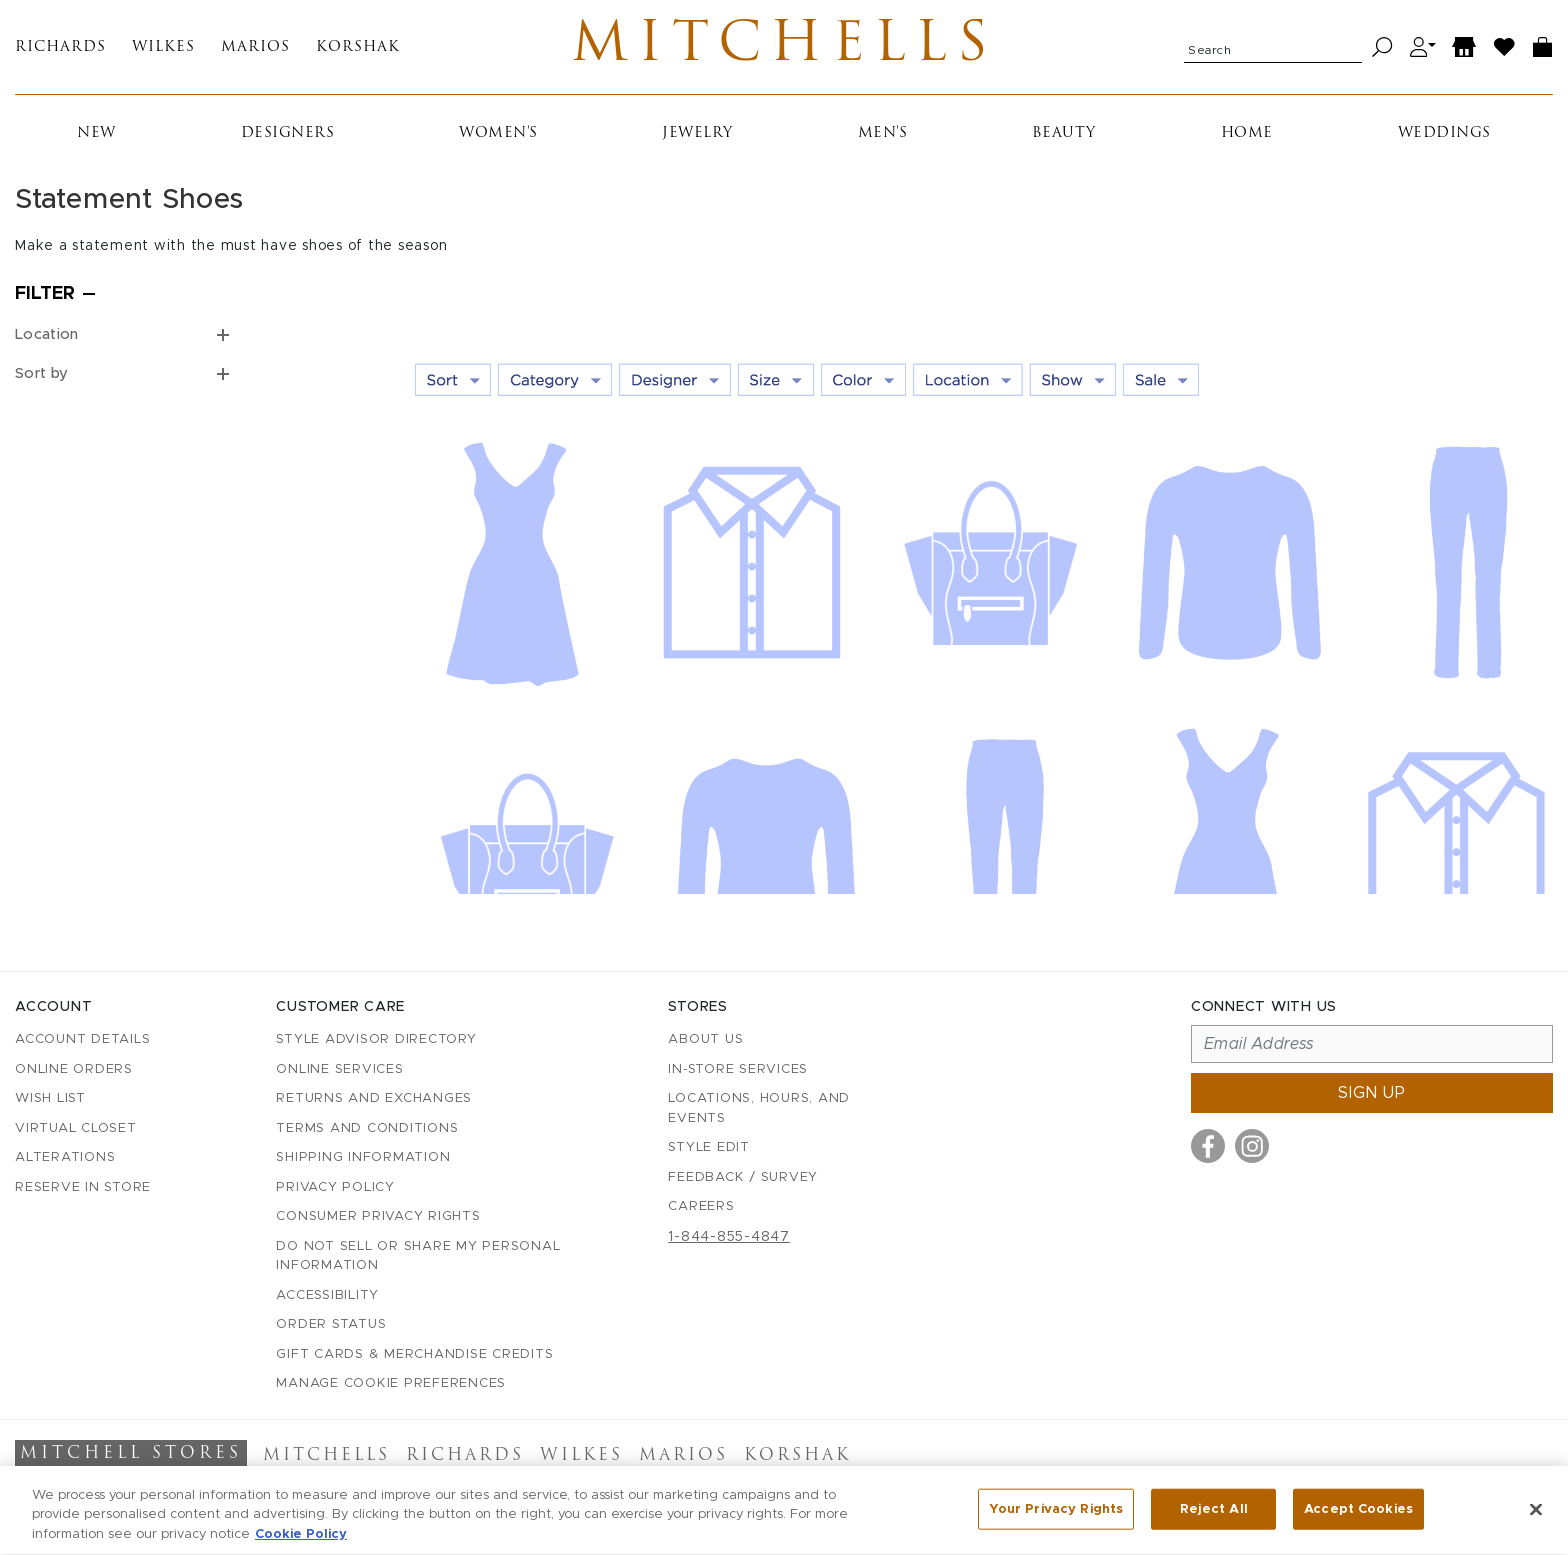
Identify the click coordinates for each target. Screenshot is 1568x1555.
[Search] (1382, 47)
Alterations (65, 1157)
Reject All (1214, 1519)
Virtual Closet (76, 1128)
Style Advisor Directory (376, 1039)
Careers (701, 1206)
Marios (255, 47)
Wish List (50, 1098)
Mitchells (784, 47)
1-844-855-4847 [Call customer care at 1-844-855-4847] (729, 1237)
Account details (82, 1039)
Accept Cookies (1358, 1519)
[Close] (1536, 1520)
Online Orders (74, 1069)
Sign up (1372, 1093)
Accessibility (327, 1295)
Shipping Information (363, 1157)
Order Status (331, 1324)
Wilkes (163, 47)
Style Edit (709, 1147)
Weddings (1444, 133)
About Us (705, 1039)
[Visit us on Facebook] (1208, 1146)
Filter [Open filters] (45, 294)
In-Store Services (738, 1069)
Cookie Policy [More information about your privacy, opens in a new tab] (301, 1545)
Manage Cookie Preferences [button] (391, 1383)
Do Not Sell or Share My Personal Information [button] (418, 1256)
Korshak (358, 47)
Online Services (339, 1069)
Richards (60, 47)
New (96, 133)
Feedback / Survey (743, 1177)
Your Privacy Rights (1056, 1519)
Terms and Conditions (367, 1128)
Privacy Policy (335, 1187)
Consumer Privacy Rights (378, 1216)
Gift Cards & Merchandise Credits (414, 1354)
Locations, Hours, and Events (759, 1108)
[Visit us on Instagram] (1252, 1146)
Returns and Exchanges (374, 1098)
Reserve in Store (83, 1187)
